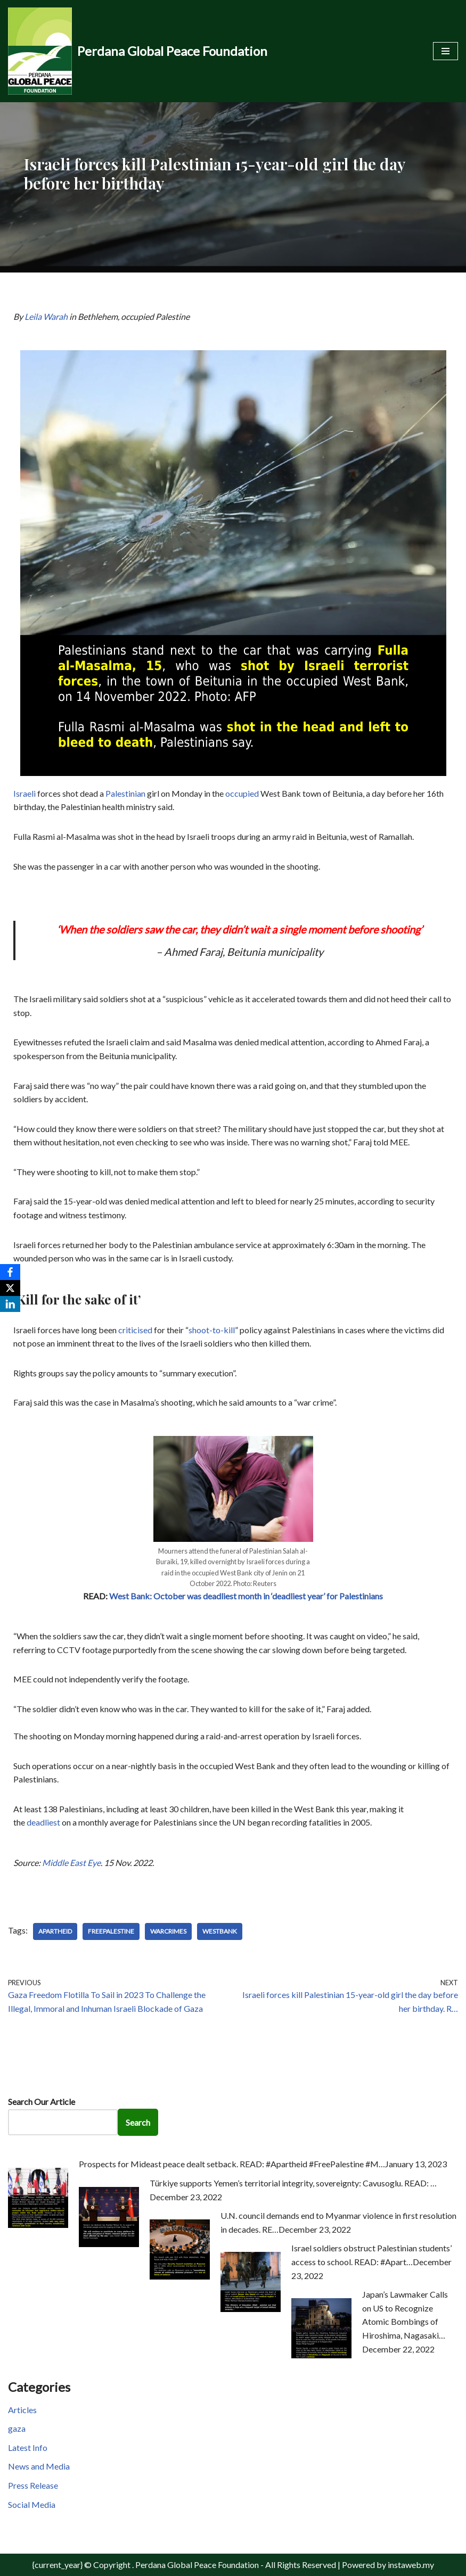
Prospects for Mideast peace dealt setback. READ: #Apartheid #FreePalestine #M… (232, 2164)
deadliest (43, 1822)
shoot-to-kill (212, 1330)
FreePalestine (111, 1931)
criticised (135, 1330)
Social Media (31, 2504)
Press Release (33, 2485)
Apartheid (55, 1931)
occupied (242, 793)
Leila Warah (46, 316)
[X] (10, 1288)
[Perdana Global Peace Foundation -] (137, 51)
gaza (17, 2428)
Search (138, 2122)
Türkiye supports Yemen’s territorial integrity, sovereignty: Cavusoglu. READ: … (293, 2183)
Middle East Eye (71, 1862)
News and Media (39, 2466)
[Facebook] (10, 1272)
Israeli (24, 793)
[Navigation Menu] (445, 51)
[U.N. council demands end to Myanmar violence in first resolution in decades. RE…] (180, 2276)
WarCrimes (168, 1931)
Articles (22, 2410)
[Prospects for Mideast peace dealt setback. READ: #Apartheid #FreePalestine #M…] (38, 2224)
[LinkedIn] (10, 1304)
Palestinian (125, 793)
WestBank (219, 1931)
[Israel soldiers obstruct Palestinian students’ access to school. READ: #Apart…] (250, 2308)
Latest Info (27, 2447)
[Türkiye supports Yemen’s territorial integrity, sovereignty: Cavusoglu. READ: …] (109, 2244)
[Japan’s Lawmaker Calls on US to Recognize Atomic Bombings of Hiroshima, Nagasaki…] (321, 2355)
